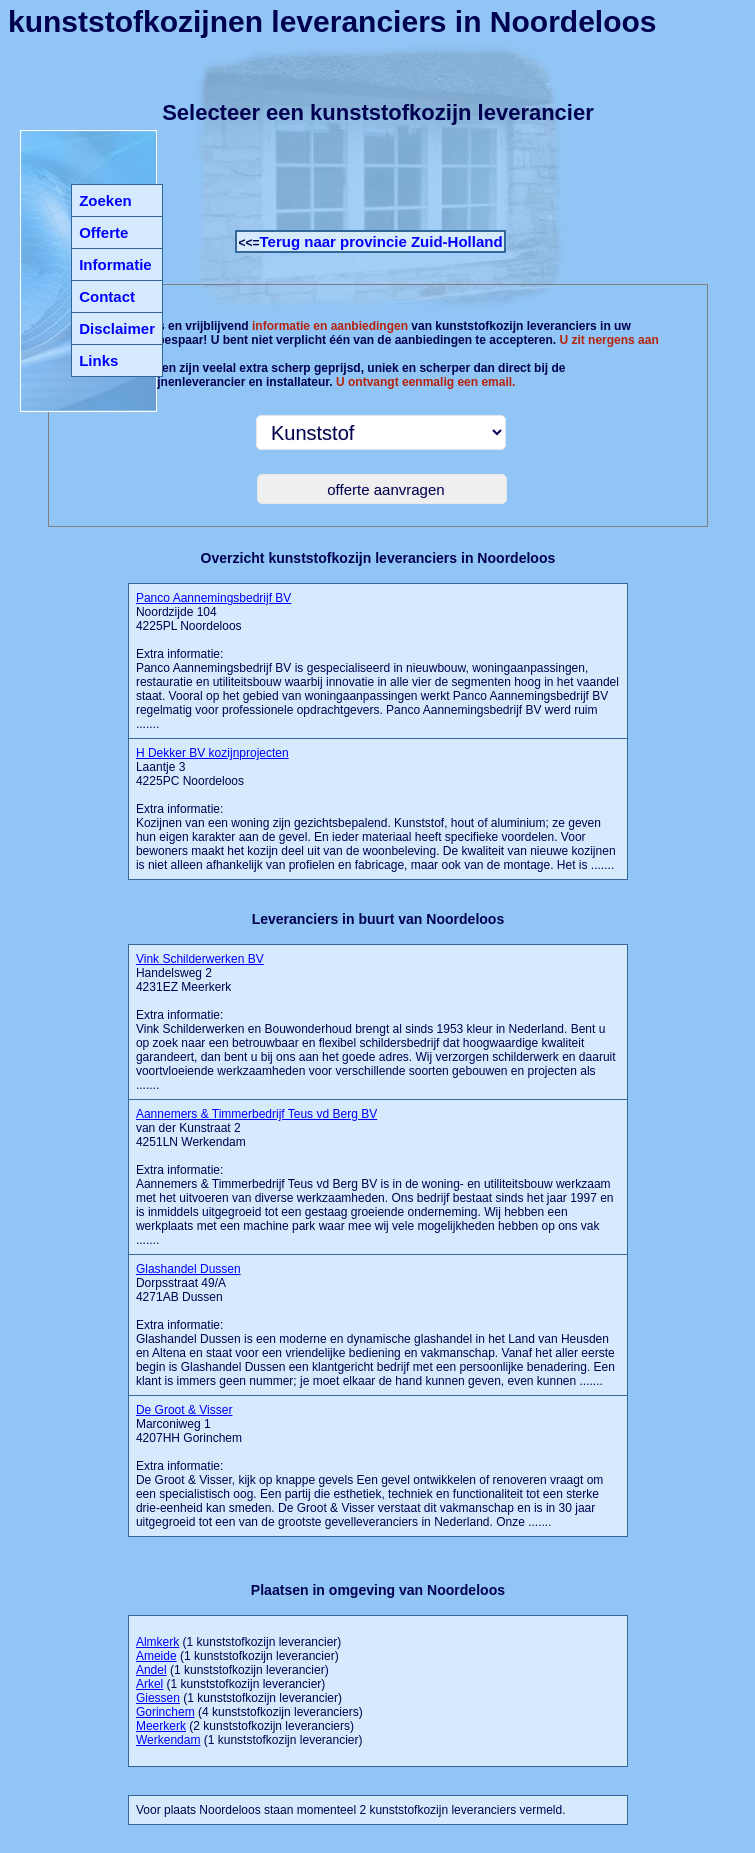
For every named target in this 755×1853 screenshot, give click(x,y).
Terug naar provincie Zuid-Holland (381, 241)
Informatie (115, 264)
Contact (107, 296)
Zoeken (105, 200)
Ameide (156, 1656)
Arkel (149, 1684)
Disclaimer (117, 328)
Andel (151, 1670)
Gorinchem (165, 1712)
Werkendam (168, 1740)
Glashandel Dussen (188, 1269)
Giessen (158, 1698)
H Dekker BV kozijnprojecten (212, 753)
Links (98, 360)
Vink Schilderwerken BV (200, 959)
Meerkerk (161, 1726)
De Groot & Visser (184, 1410)
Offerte (103, 232)
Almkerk (157, 1642)
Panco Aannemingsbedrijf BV (213, 598)
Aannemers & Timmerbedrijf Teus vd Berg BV (256, 1114)
